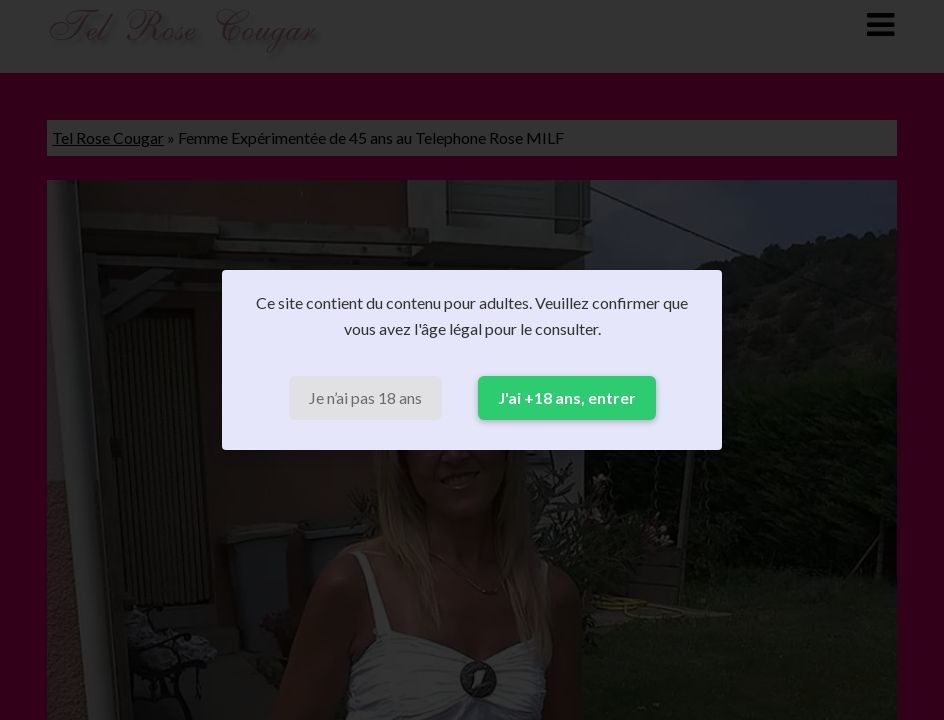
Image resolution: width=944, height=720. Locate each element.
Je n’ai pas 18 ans (365, 397)
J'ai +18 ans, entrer (567, 397)
